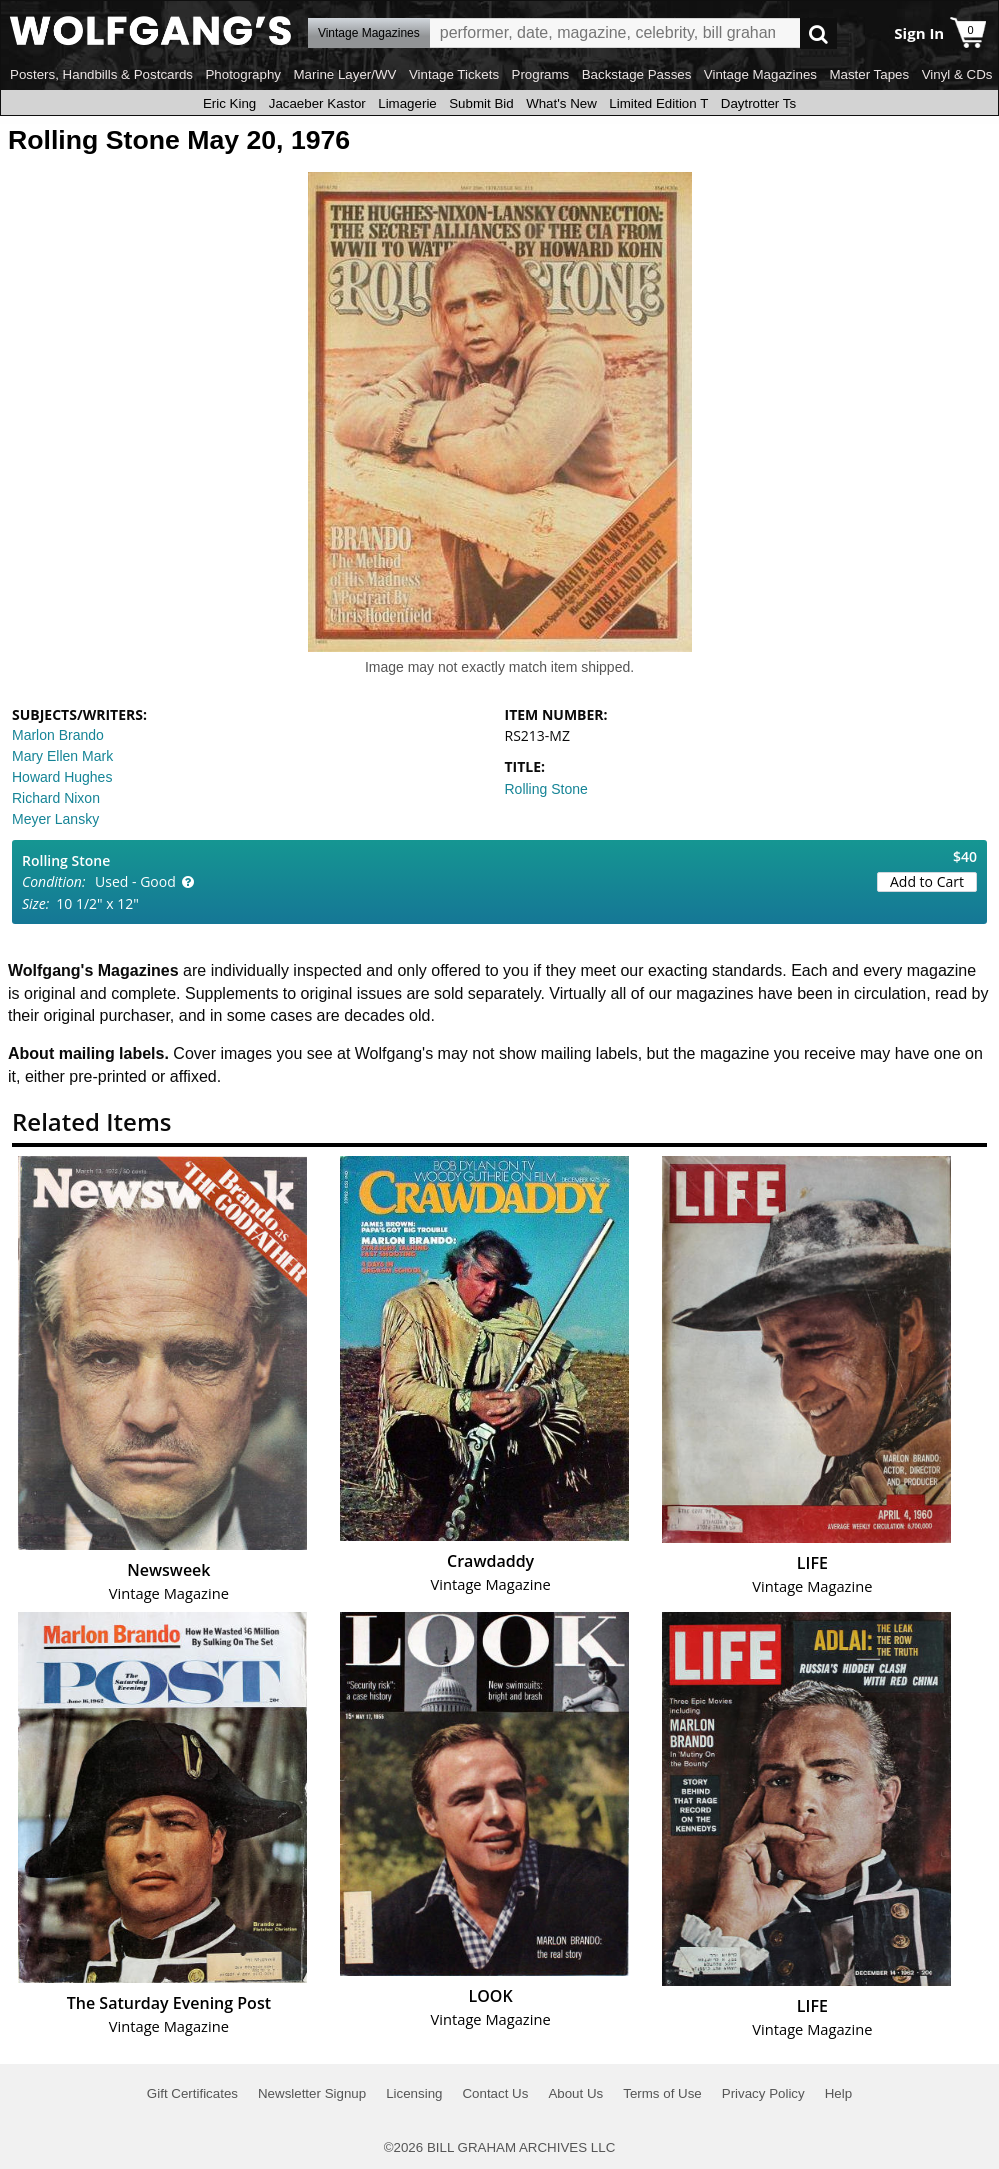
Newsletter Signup (312, 2093)
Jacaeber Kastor (317, 103)
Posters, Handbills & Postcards (101, 74)
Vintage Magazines (760, 74)
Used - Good (135, 881)
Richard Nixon (56, 798)
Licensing (414, 2093)
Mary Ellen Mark (62, 756)
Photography (243, 74)
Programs (541, 74)
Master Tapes (869, 74)
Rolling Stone (546, 789)
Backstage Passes (637, 74)
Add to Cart (927, 881)
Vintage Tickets (454, 74)
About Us (575, 2093)
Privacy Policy (763, 2093)
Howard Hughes (62, 777)
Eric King (229, 103)
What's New (561, 103)
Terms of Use (662, 2093)
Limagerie (407, 103)
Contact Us (495, 2093)
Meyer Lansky (55, 819)
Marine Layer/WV (344, 74)
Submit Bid (481, 103)
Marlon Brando (58, 735)
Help (838, 2093)
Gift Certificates (192, 2093)
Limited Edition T (658, 103)
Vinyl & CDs (957, 74)
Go (818, 33)
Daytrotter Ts (758, 103)
